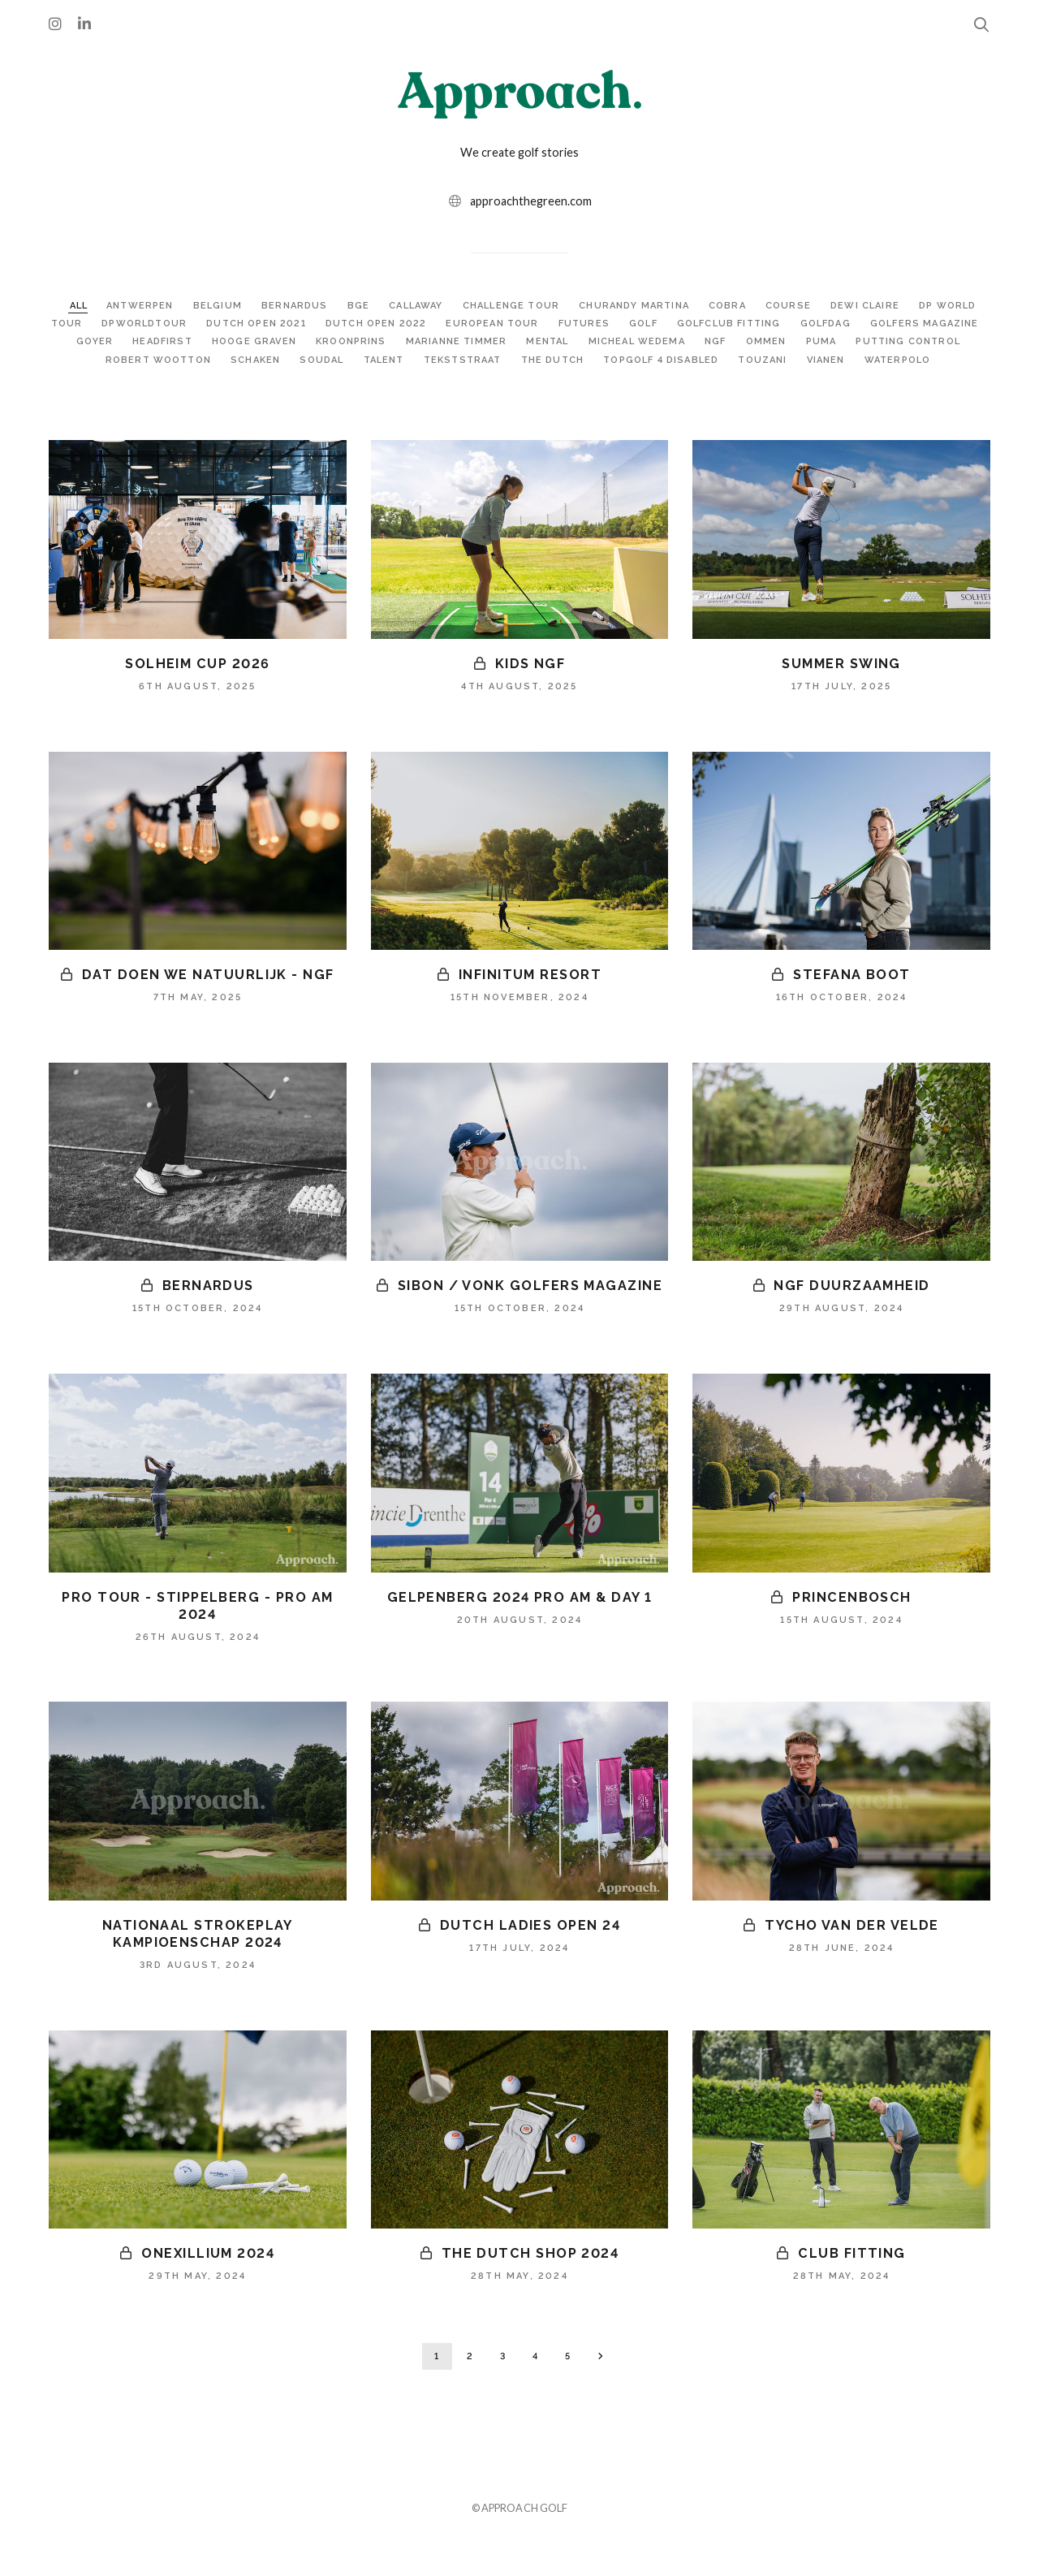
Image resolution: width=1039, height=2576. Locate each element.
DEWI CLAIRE (902, 305)
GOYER (209, 341)
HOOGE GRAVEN (376, 341)
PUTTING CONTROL (119, 359)
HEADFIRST (279, 341)
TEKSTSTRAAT (571, 359)
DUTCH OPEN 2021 (335, 323)
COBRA (760, 305)
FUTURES (677, 323)
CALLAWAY (436, 305)
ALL (84, 305)
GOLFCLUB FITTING (829, 323)
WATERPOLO (518, 377)
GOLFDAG (929, 323)
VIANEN (953, 359)
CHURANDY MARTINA (664, 305)
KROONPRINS (476, 341)
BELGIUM (231, 305)
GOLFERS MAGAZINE (115, 341)
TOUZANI (888, 359)
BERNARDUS (310, 305)
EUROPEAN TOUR (581, 323)
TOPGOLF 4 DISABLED (780, 359)
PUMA (964, 341)
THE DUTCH (665, 359)
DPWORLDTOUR (218, 323)
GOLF (739, 323)
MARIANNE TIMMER (586, 341)
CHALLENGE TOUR (535, 305)
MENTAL (681, 341)
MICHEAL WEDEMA (774, 341)
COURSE (822, 305)
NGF (856, 341)
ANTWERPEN (151, 305)
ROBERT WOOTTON (251, 359)
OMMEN (908, 341)
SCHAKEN (353, 359)
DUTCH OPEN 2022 (460, 323)
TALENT (487, 359)
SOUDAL (422, 359)
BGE (376, 305)
